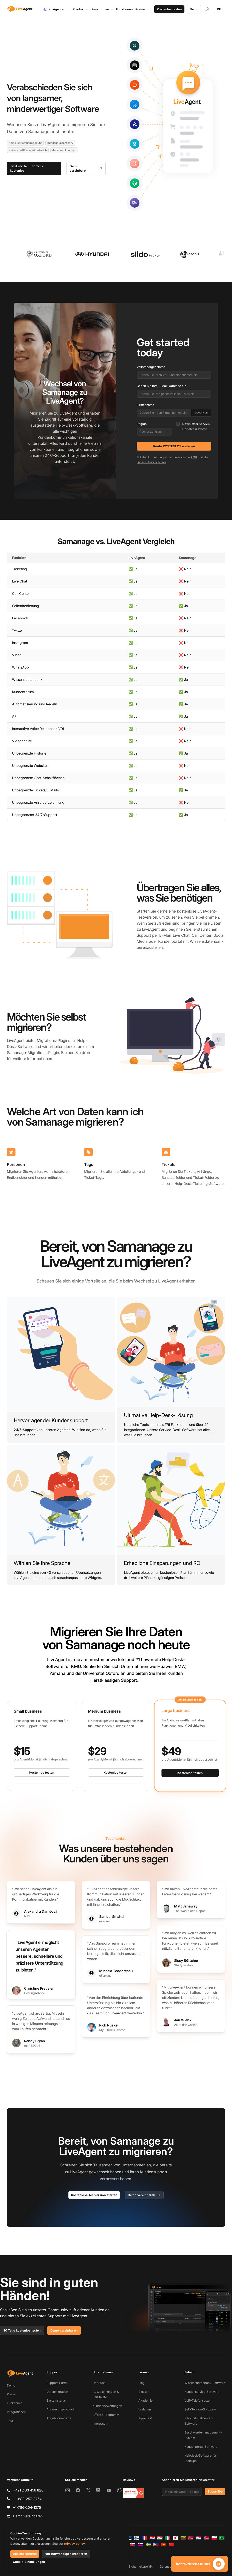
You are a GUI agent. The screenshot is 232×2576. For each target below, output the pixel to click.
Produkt (81, 9)
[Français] (144, 2538)
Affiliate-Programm (106, 2414)
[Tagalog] (156, 2544)
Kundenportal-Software (200, 2446)
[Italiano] (167, 2538)
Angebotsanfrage (58, 2418)
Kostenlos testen (169, 9)
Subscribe (215, 2491)
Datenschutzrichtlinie (151, 462)
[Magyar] (159, 2538)
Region (142, 424)
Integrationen (16, 2412)
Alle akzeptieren (25, 2554)
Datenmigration (57, 2391)
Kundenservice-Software (201, 2391)
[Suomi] (136, 2538)
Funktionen (14, 2403)
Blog (141, 2383)
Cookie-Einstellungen (29, 2561)
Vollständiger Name (151, 367)
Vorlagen (144, 2409)
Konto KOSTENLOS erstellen (174, 446)
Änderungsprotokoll (60, 2409)
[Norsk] (206, 2538)
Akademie (145, 2400)
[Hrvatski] (152, 2538)
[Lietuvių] (183, 2538)
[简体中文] (171, 2544)
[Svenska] (148, 2544)
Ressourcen (102, 9)
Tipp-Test (145, 2418)
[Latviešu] (190, 2538)
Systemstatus (56, 2400)
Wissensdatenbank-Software (204, 2383)
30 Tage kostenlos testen (22, 2330)
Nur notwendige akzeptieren (66, 2554)
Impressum (100, 2423)
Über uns (99, 2383)
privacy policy (74, 2543)
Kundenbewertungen (107, 2406)
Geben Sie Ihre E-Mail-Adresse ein (161, 386)
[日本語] (175, 2538)
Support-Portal (56, 2383)
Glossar (143, 2391)
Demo (194, 9)
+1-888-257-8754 (27, 2499)
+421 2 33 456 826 (28, 2490)
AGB (194, 457)
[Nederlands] (198, 2538)
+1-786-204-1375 (27, 2507)
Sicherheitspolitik (141, 2566)
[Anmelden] (208, 9)
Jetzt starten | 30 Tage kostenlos (26, 168)
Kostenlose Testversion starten (94, 2195)
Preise (11, 2394)
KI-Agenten (56, 9)
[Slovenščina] (140, 2544)
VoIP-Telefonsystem (198, 2400)
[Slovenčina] (132, 2544)
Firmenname (145, 405)
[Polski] (214, 2538)
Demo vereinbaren (86, 168)
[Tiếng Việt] (163, 2544)
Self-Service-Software (200, 2409)
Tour (10, 2421)
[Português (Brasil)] (221, 2538)
